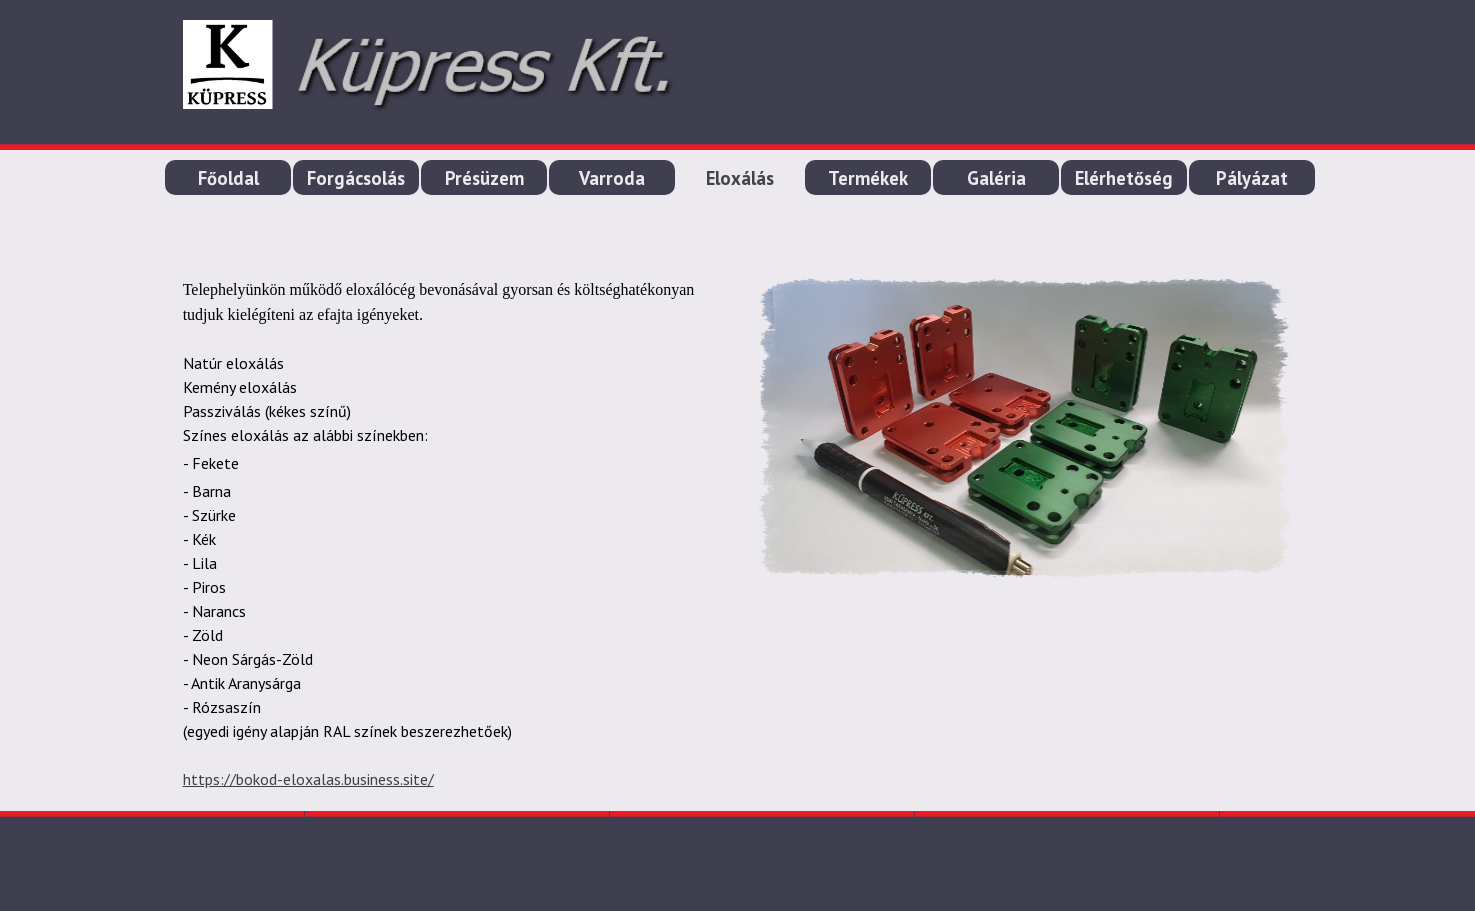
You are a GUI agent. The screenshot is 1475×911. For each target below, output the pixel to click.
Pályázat (1252, 178)
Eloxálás (740, 178)
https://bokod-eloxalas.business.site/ (308, 779)
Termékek (868, 178)
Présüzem (484, 178)
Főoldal (228, 178)
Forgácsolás (356, 178)
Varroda (612, 178)
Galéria (996, 178)
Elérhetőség (1124, 178)
